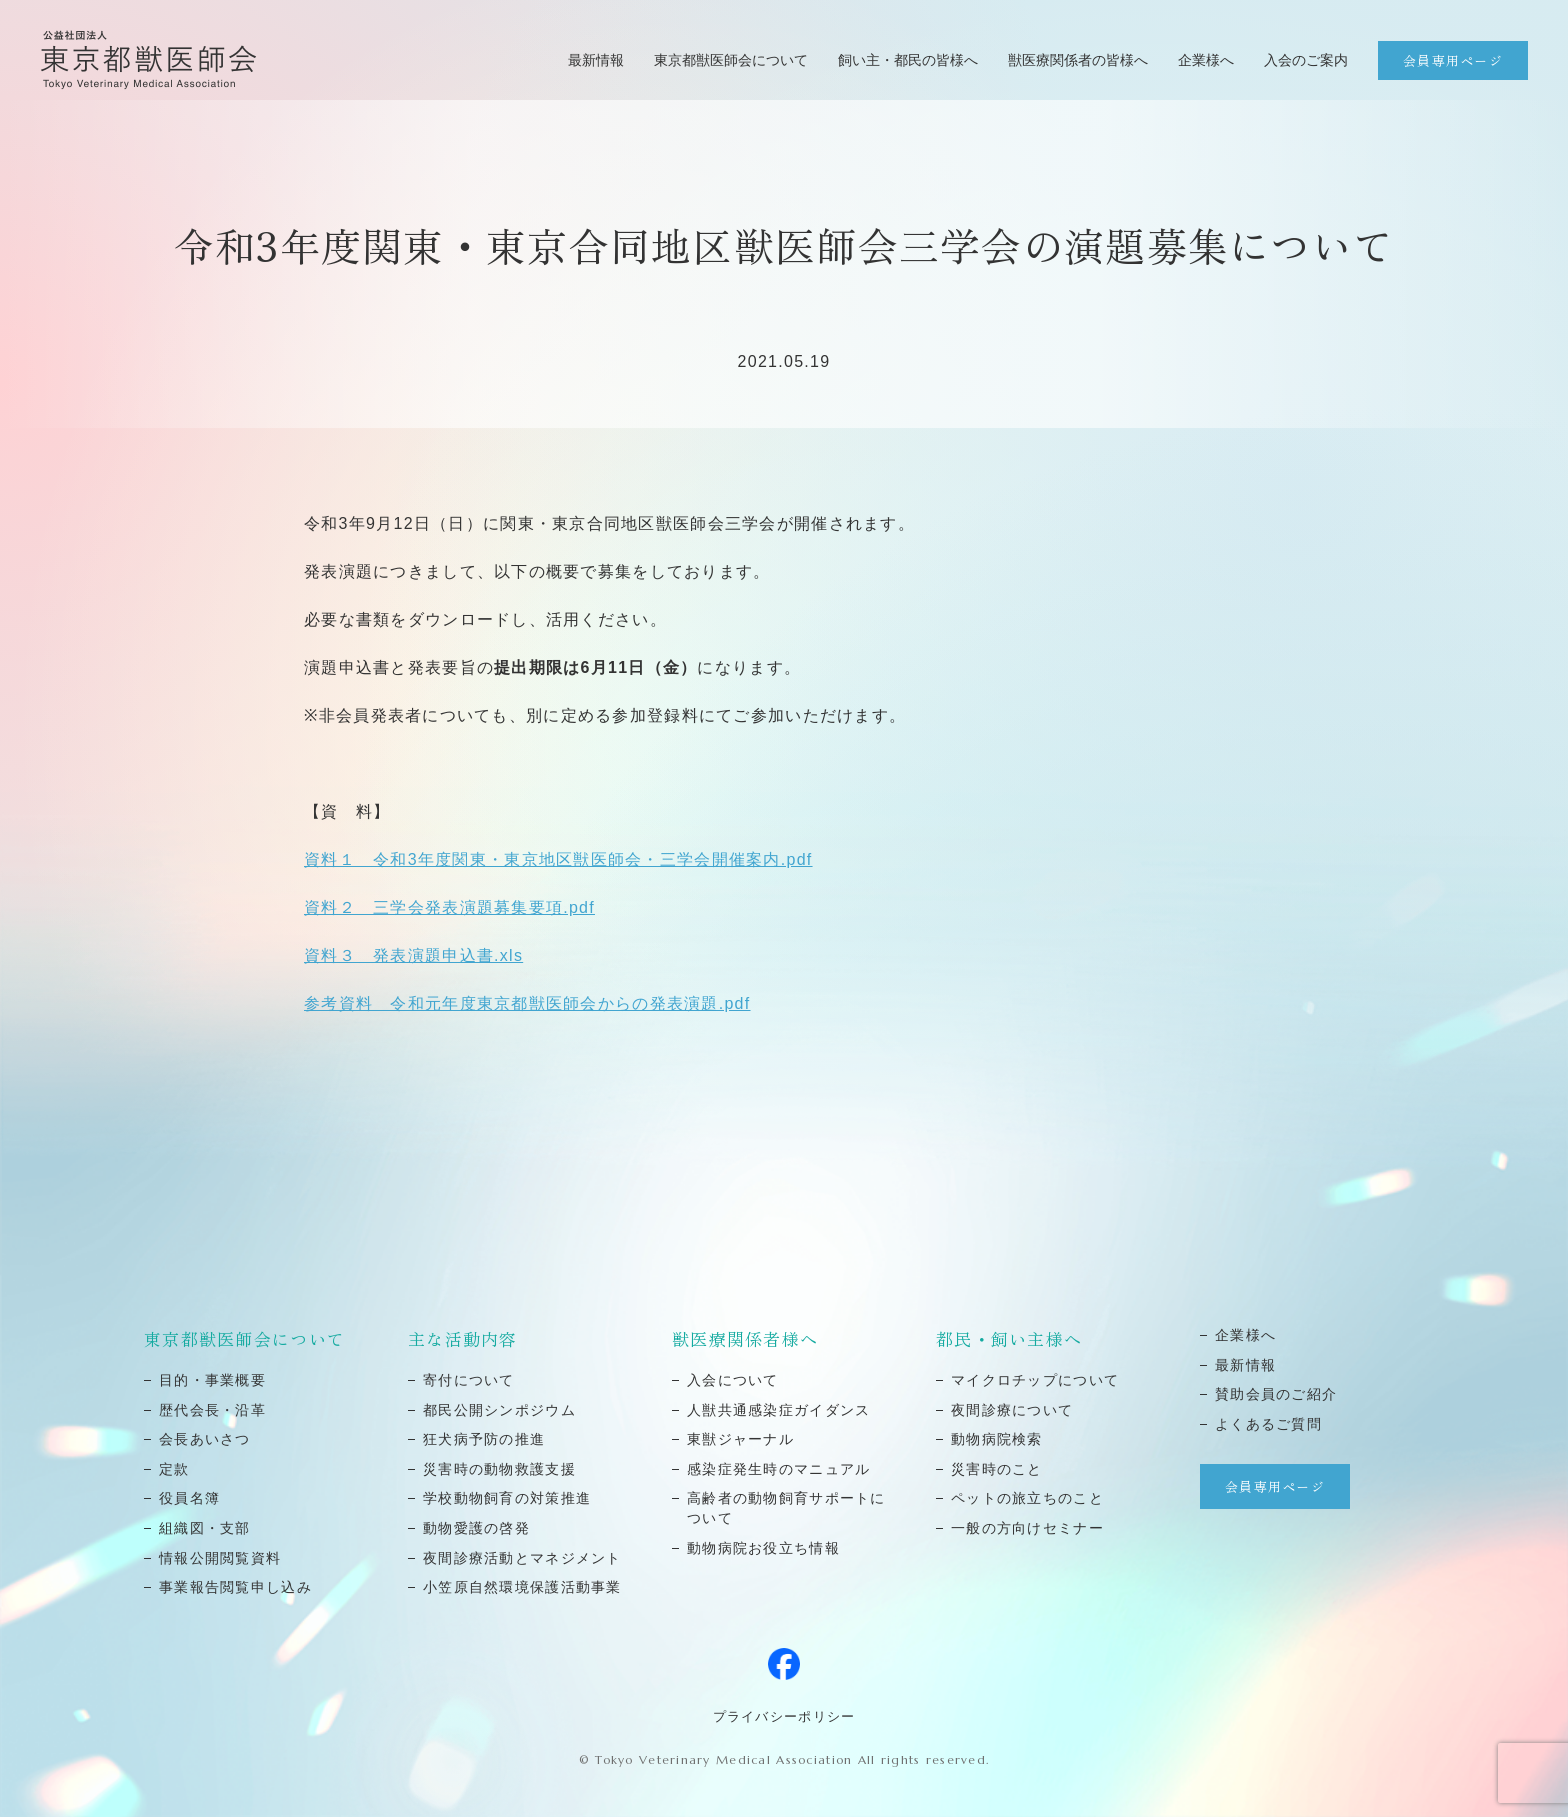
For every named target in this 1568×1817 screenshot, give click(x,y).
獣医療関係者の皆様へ (1078, 60)
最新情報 (596, 60)
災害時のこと (997, 1469)
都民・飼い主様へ (1009, 1338)
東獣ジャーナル (740, 1439)
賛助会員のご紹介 (1276, 1394)
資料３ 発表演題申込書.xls (413, 955)
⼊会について (733, 1380)
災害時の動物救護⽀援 (499, 1469)
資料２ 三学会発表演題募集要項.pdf (449, 907)
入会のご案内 (1306, 60)
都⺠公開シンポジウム (499, 1410)
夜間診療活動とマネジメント (522, 1558)
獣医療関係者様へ (745, 1338)
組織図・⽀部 (205, 1528)
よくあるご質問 (1268, 1424)
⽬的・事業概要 (212, 1380)
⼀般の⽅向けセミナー (1027, 1528)
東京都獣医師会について (731, 60)
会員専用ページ (1453, 60)
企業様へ (1206, 60)
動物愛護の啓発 (476, 1528)
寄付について (469, 1380)
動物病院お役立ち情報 (763, 1548)
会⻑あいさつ (205, 1439)
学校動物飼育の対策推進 (507, 1498)
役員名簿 (189, 1498)
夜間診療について (1012, 1410)
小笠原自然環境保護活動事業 (522, 1587)
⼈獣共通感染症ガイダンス (778, 1410)
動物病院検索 (997, 1439)
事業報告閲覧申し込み (235, 1587)
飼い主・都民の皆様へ (908, 60)
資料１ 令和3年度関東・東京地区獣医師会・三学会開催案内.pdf (558, 859)
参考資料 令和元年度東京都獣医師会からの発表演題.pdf (527, 1003)
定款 (174, 1469)
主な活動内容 (463, 1338)
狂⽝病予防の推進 (484, 1439)
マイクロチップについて (1035, 1380)
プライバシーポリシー (784, 1716)
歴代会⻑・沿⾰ (212, 1410)
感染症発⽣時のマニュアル (778, 1469)
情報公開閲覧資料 (220, 1558)
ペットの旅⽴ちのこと (1027, 1498)
